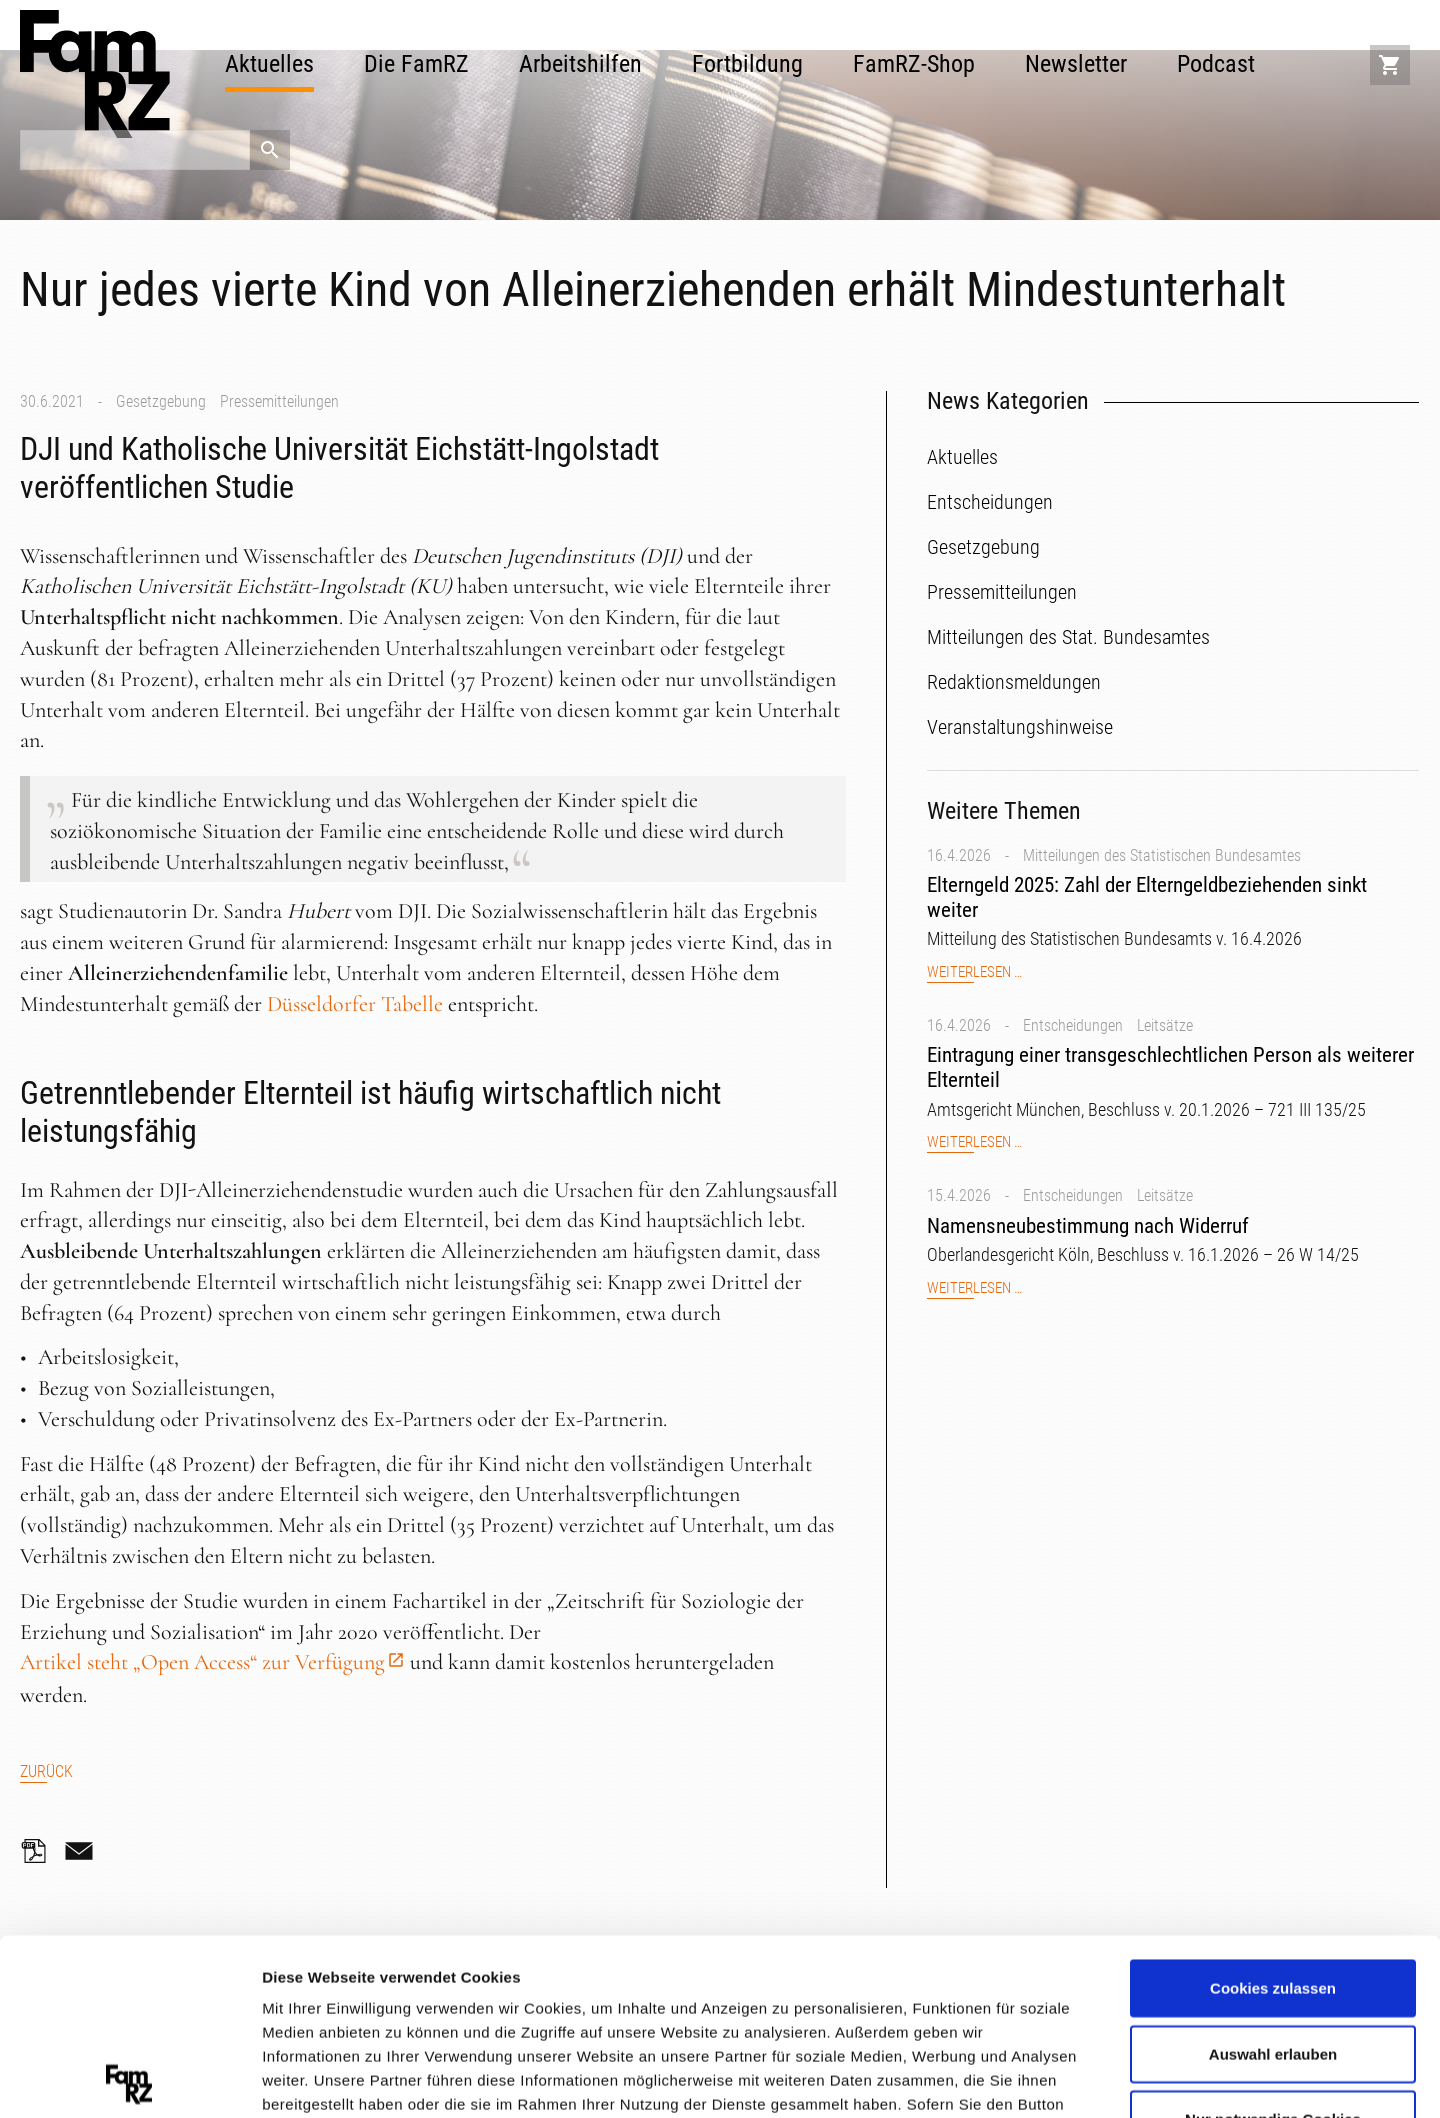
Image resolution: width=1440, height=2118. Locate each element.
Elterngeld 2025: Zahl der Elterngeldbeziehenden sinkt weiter (1147, 897)
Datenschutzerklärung (346, 2000)
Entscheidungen (1073, 1025)
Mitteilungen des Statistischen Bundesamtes (1162, 855)
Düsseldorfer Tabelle (355, 1004)
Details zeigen (1063, 2077)
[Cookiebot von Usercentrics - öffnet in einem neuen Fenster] (129, 2079)
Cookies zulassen (1273, 1812)
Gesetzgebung (161, 401)
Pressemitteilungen (279, 401)
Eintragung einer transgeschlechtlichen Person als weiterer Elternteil (1170, 1067)
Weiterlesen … (974, 972)
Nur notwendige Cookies (1273, 1943)
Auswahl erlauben (1273, 1877)
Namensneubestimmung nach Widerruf (1088, 1226)
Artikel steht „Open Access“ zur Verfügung (202, 1662)
